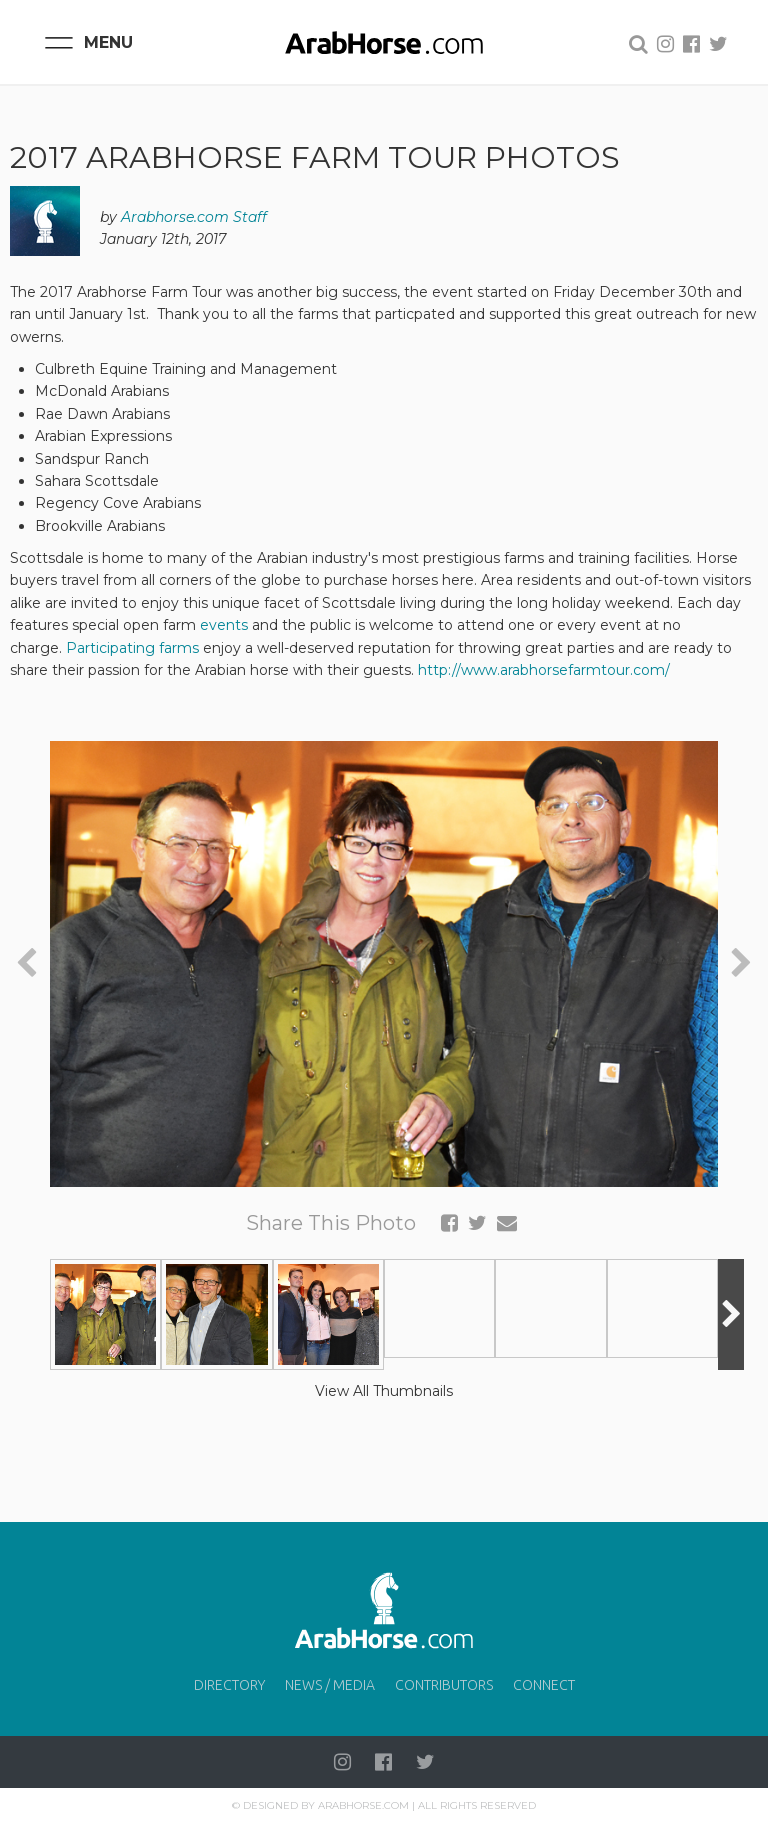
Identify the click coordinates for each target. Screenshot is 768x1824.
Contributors (444, 1685)
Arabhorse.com (363, 1805)
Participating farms (132, 648)
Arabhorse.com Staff (194, 217)
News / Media (330, 1685)
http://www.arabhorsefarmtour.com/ (544, 670)
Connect (544, 1685)
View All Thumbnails (384, 1391)
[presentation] (26, 963)
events (224, 625)
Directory (229, 1685)
